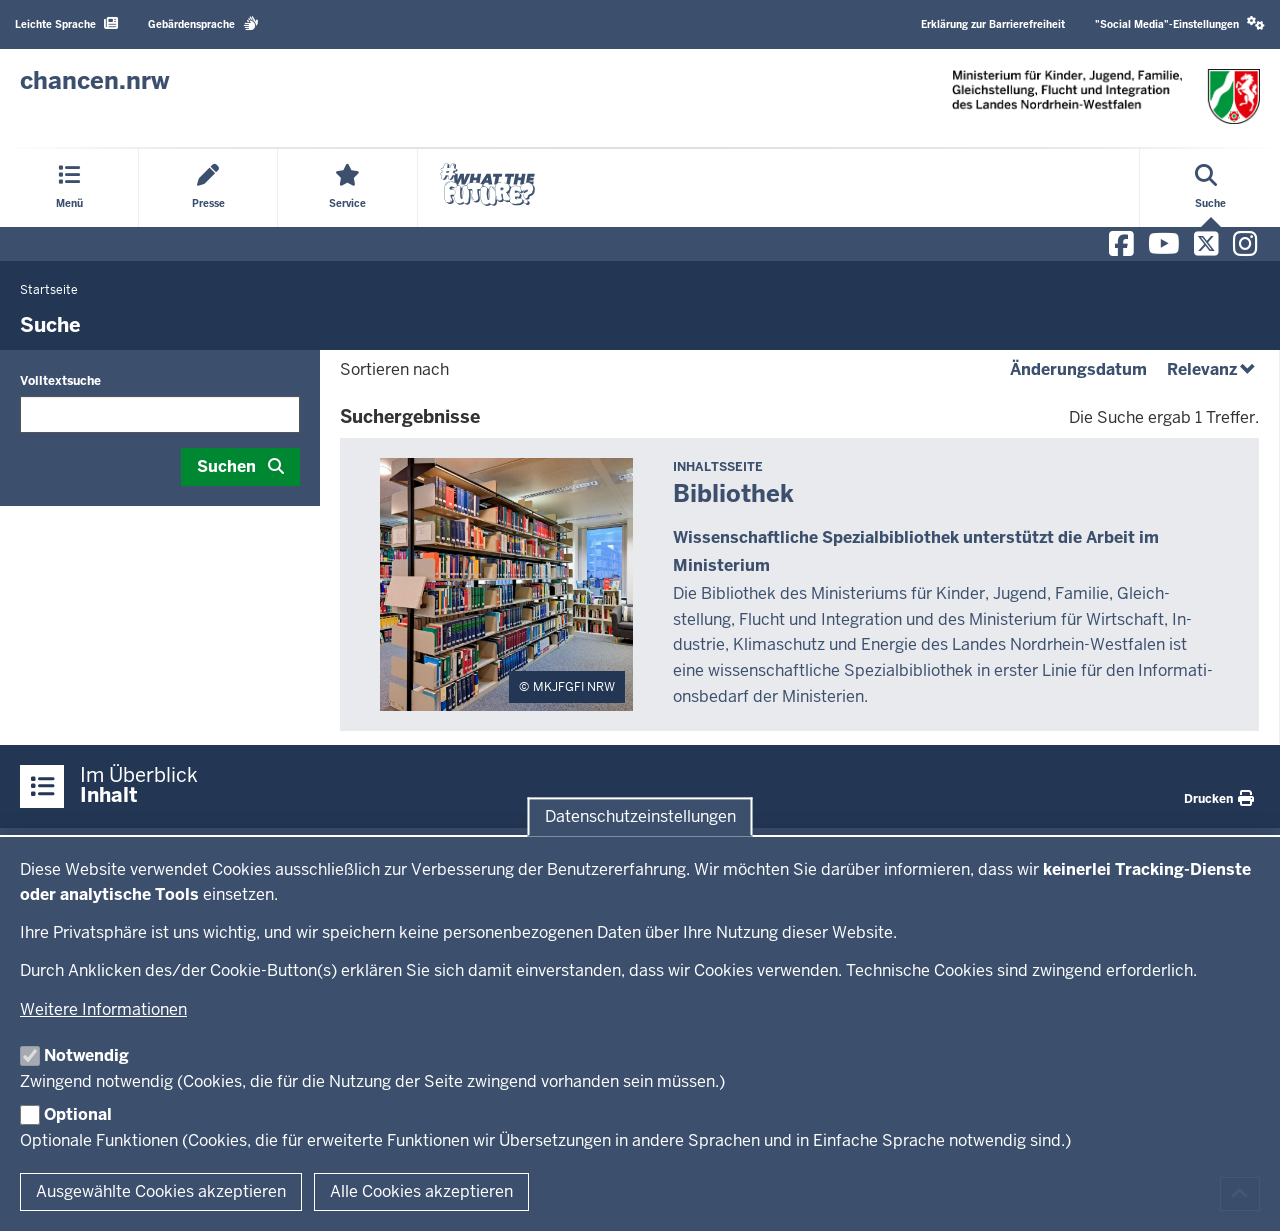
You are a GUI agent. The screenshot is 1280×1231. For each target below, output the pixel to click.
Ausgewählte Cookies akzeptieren (161, 1191)
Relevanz (1213, 369)
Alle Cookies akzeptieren (421, 1191)
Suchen (226, 466)
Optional (78, 1114)
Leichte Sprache (66, 23)
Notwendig (86, 1055)
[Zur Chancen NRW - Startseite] (95, 81)
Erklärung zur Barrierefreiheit (993, 24)
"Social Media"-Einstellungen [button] (1180, 23)
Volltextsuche (60, 381)
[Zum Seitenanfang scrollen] (1240, 1194)
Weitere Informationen (103, 1009)
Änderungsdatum (1078, 369)
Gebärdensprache (203, 23)
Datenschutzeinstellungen (640, 816)
